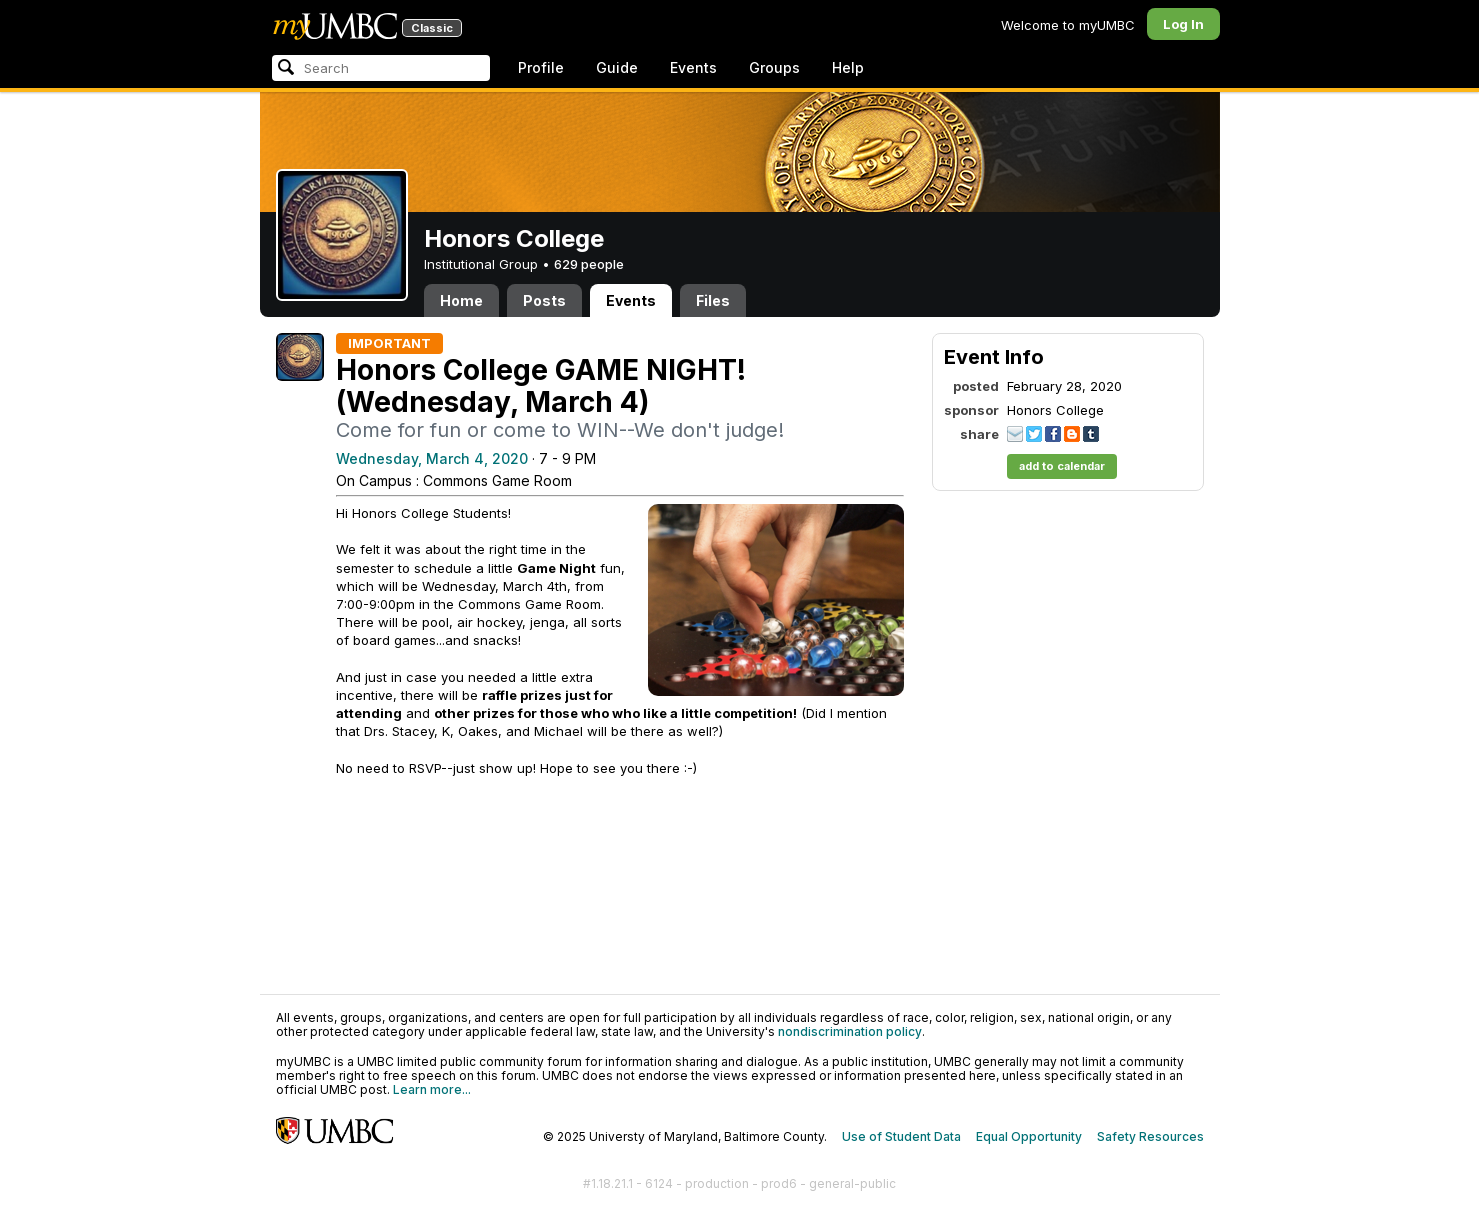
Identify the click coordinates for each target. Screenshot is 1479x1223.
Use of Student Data (901, 1136)
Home (461, 300)
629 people (589, 264)
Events (693, 67)
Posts (544, 300)
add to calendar (1062, 466)
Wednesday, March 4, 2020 (432, 458)
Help (848, 67)
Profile (541, 67)
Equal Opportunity (1029, 1136)
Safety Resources (1150, 1136)
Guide (617, 67)
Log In (1183, 24)
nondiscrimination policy (850, 1031)
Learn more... (432, 1089)
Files (713, 300)
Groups (774, 67)
